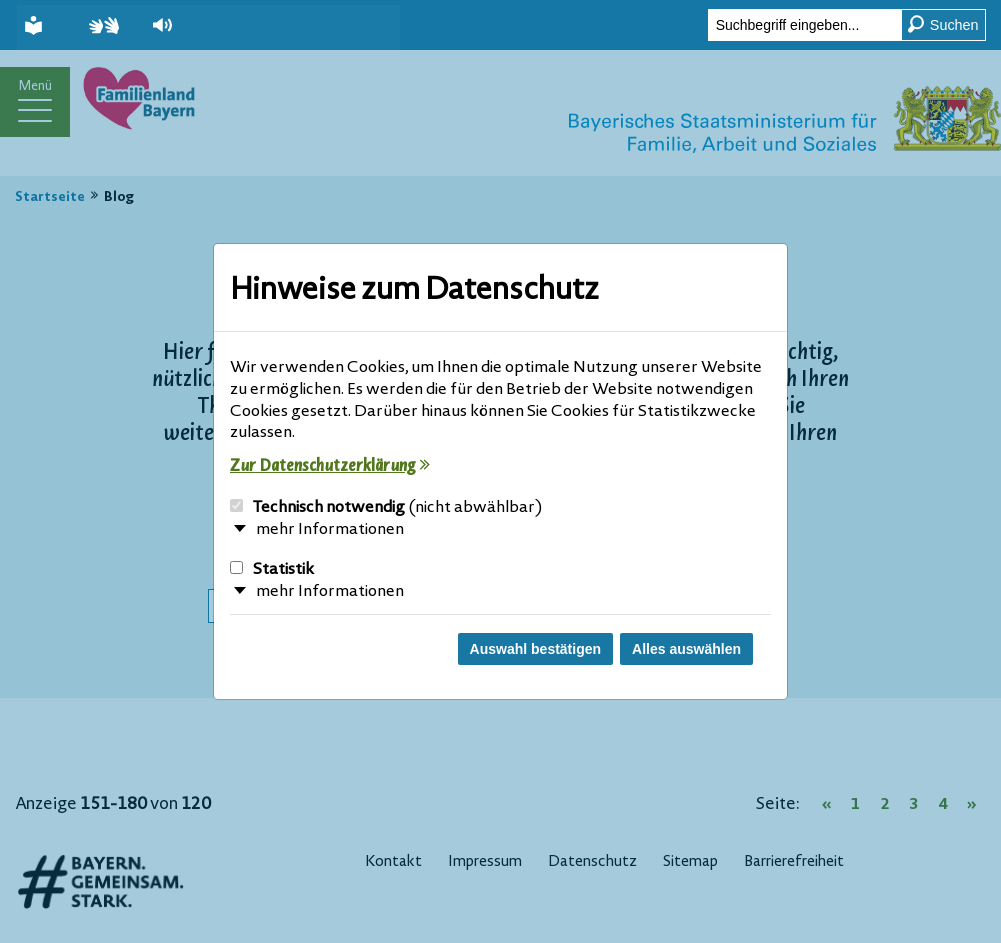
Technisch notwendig (386, 508)
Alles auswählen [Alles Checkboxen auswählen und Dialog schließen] (686, 649)
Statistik (272, 570)
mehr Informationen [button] (330, 530)
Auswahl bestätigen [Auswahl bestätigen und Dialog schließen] (535, 649)
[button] (173, 24)
